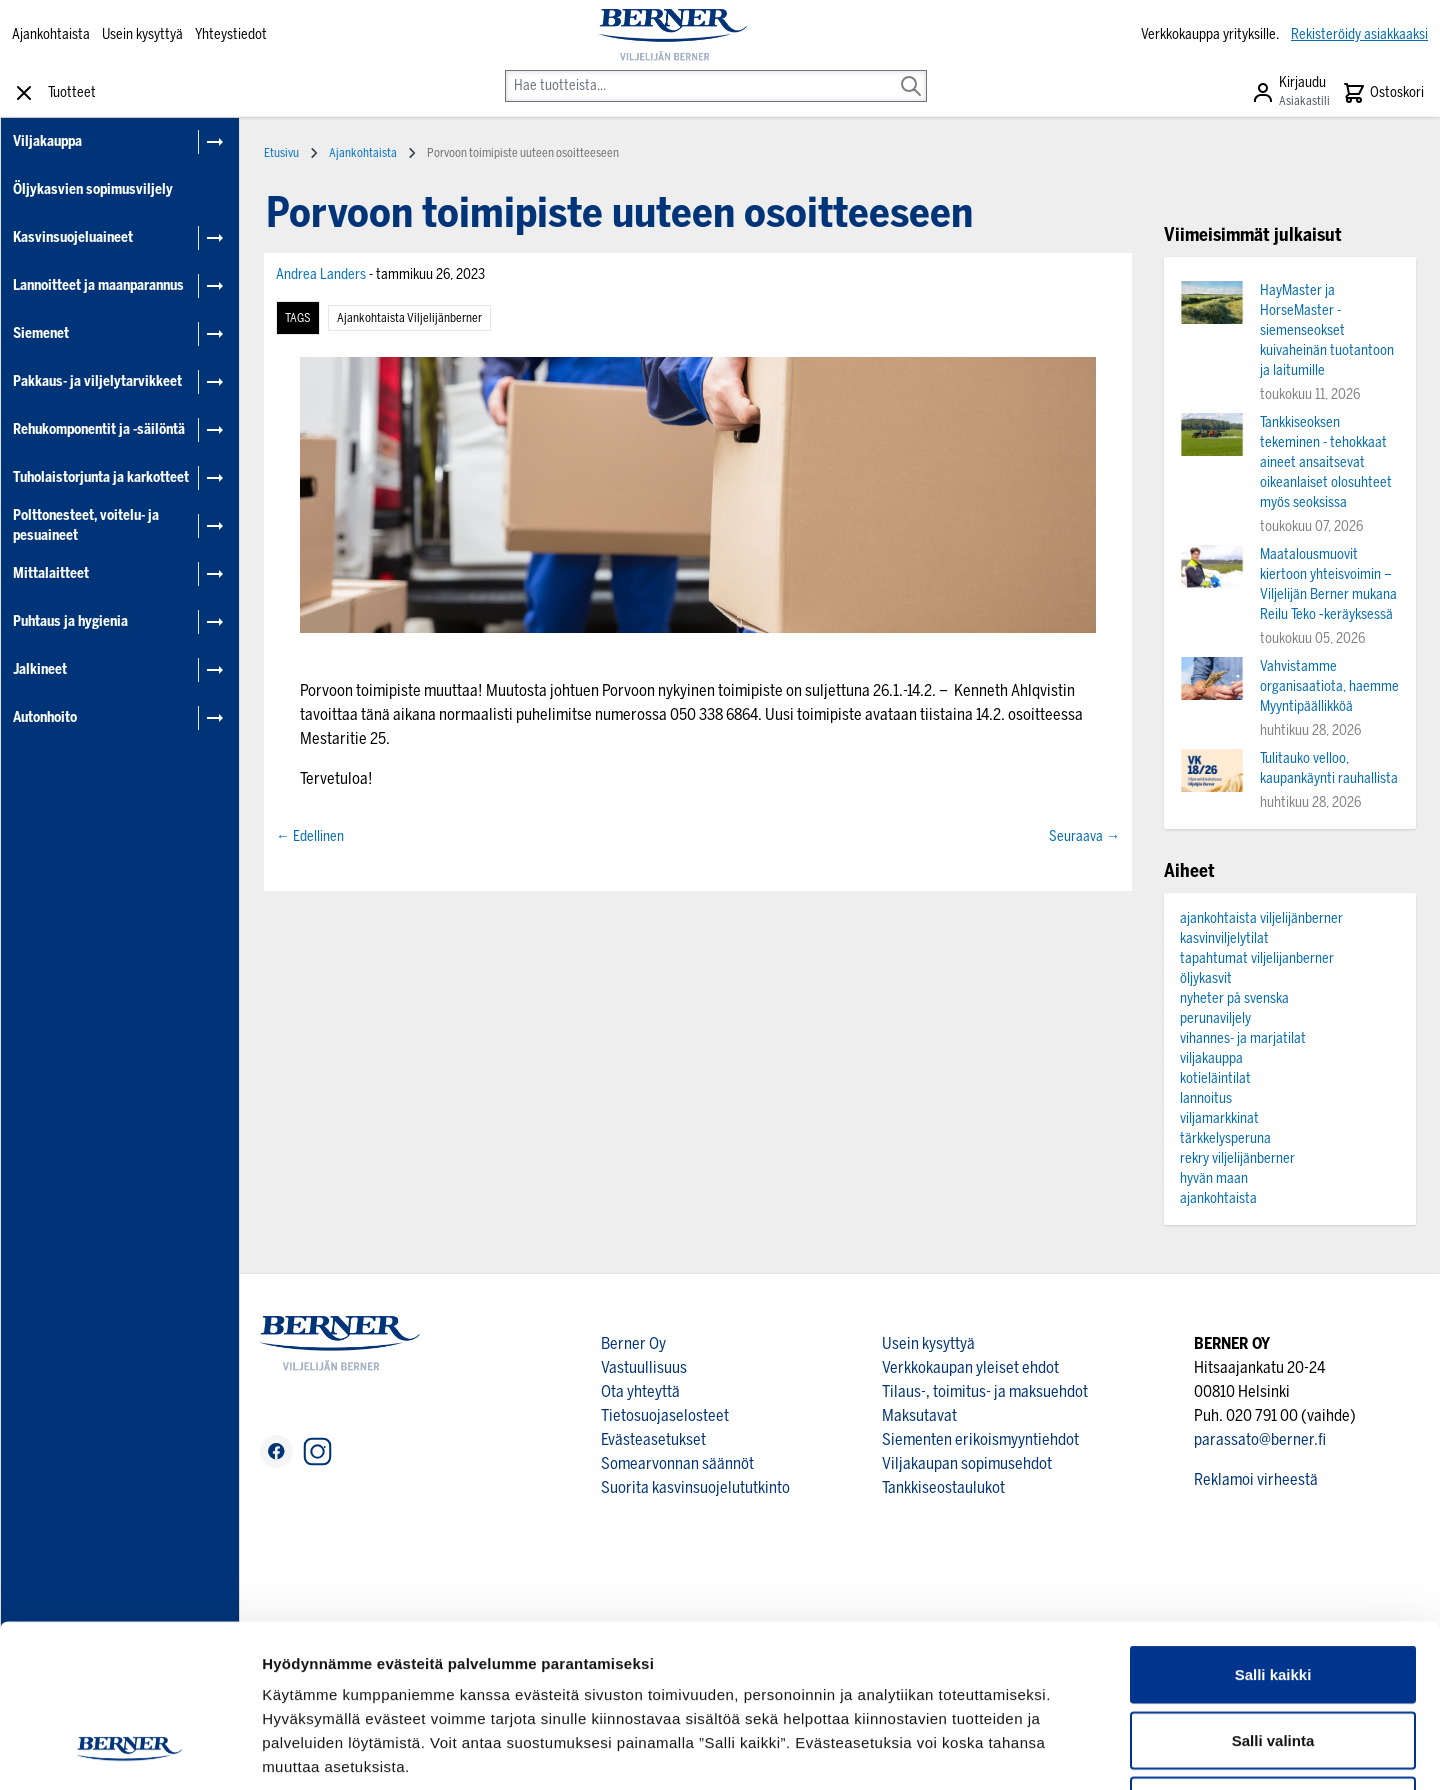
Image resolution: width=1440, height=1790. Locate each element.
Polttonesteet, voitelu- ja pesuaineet (86, 525)
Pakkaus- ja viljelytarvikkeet (97, 381)
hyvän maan (1214, 1178)
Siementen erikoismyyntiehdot (980, 1439)
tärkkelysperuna (1225, 1138)
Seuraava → (1084, 836)
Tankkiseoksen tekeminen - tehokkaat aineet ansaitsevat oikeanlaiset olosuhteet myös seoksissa (1326, 462)
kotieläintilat (1215, 1078)
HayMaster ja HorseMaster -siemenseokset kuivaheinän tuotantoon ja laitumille (1327, 330)
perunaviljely (1215, 1018)
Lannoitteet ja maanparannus (98, 285)
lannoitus (1206, 1098)
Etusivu (281, 153)
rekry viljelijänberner (1237, 1158)
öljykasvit (1206, 978)
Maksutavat (919, 1415)
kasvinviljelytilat (1224, 938)
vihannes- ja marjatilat (1243, 1038)
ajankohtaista (1218, 1198)
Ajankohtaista (51, 34)
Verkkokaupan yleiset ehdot (970, 1367)
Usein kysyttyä (142, 34)
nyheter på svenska (1234, 998)
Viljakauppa (47, 141)
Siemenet (41, 333)
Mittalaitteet (51, 573)
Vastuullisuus (644, 1367)
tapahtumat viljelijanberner (1257, 958)
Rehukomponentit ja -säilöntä (99, 429)
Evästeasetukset (653, 1439)
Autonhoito (45, 717)
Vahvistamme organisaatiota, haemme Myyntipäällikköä (1329, 686)
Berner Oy (633, 1343)
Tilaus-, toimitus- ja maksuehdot (985, 1391)
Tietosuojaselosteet (665, 1415)
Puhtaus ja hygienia (70, 621)
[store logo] (673, 35)
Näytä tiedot (1069, 1750)
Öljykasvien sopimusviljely (93, 189)
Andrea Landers (322, 274)
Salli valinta (1273, 1593)
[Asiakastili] (1290, 93)
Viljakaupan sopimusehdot (967, 1463)
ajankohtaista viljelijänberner (409, 318)
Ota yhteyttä (640, 1391)
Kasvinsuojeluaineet (73, 237)
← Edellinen (310, 836)
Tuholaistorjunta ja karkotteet (101, 477)
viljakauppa (1211, 1058)
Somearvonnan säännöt (677, 1463)
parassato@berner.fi (1260, 1439)
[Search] (911, 72)
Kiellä (1273, 1658)
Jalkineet (40, 669)
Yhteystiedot (231, 34)
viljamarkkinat (1219, 1118)
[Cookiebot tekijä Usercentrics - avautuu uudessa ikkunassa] (129, 1751)
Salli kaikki (1273, 1527)
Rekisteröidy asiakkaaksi (1359, 34)
